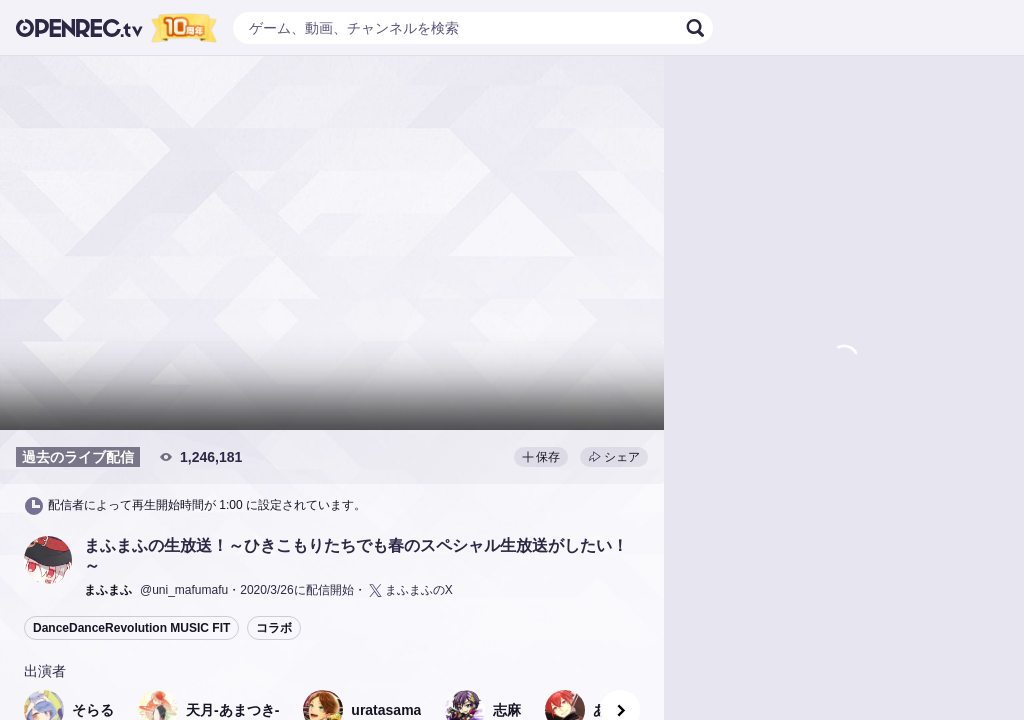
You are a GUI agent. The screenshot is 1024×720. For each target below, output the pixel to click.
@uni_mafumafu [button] (184, 590)
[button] (48, 560)
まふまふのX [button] (409, 590)
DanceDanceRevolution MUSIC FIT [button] (131, 628)
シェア (614, 457)
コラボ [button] (274, 628)
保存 (541, 457)
